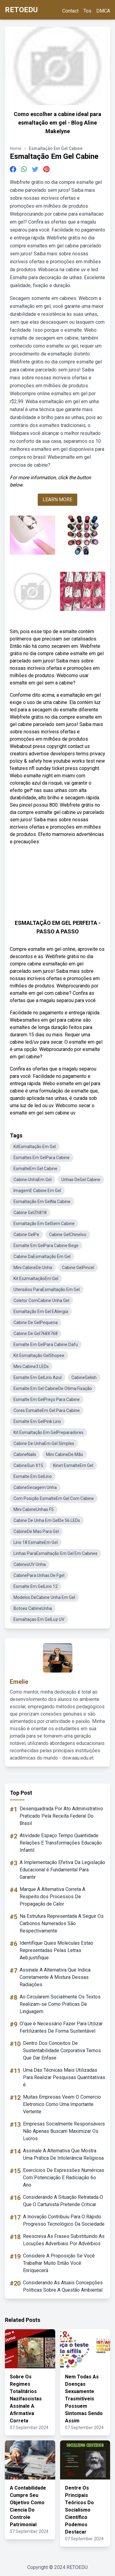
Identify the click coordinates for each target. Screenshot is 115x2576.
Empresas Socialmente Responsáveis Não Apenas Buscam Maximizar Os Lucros (64, 2131)
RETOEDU (21, 9)
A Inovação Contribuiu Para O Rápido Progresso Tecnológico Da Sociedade (64, 2220)
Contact (70, 11)
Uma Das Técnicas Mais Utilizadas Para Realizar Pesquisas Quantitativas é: (64, 2077)
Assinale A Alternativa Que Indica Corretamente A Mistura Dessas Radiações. (55, 1977)
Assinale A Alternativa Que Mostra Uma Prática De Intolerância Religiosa (63, 2154)
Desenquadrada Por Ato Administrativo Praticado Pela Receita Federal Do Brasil (61, 1816)
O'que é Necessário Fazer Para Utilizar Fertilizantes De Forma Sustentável (61, 2027)
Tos (87, 11)
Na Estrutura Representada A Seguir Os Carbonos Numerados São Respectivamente (62, 1923)
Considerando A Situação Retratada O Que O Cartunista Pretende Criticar (63, 2200)
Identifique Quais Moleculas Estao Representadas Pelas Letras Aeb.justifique (56, 1950)
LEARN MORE (57, 499)
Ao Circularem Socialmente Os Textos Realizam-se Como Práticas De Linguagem (60, 2004)
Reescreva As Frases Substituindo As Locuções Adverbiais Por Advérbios (64, 2239)
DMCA (103, 11)
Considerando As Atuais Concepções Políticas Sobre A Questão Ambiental (63, 2286)
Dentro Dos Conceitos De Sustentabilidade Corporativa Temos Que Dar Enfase (62, 2050)
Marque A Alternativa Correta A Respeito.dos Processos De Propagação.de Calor (52, 1896)
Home (15, 148)
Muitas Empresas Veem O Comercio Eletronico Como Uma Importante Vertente (62, 2104)
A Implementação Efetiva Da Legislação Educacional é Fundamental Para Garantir (62, 1869)
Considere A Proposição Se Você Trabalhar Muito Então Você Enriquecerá (59, 2263)
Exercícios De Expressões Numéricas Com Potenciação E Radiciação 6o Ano (63, 2177)
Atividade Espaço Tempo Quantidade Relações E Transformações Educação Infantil (61, 1843)
